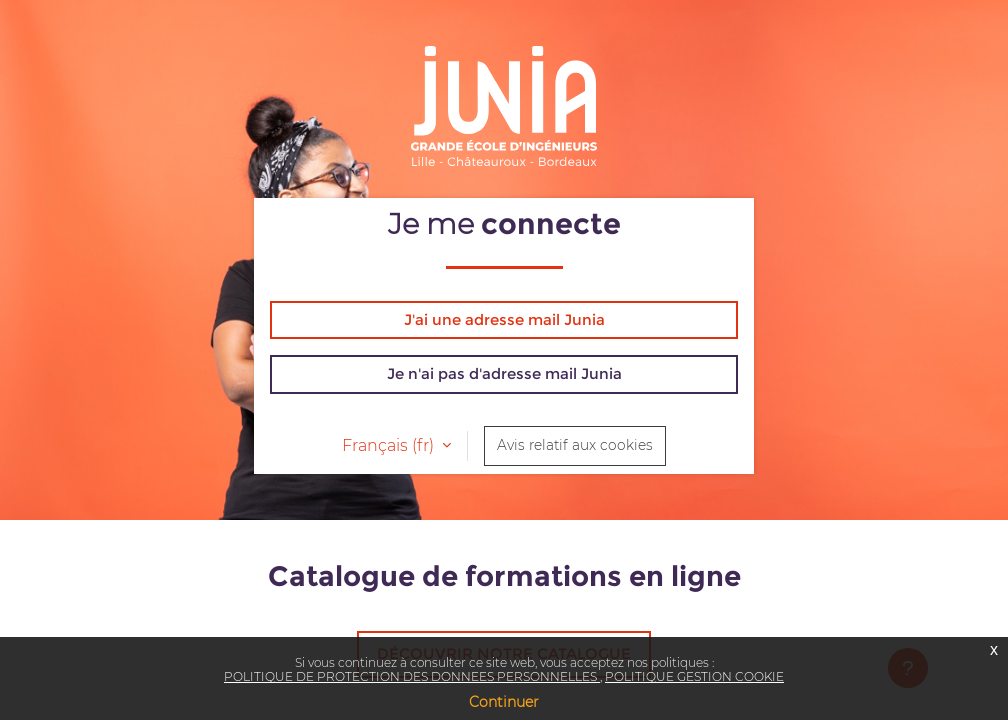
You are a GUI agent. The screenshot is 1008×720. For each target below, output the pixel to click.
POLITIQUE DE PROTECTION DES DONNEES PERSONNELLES (412, 676)
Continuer (504, 702)
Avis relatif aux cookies (575, 445)
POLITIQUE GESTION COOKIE (694, 676)
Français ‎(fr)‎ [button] (390, 445)
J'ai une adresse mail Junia (504, 319)
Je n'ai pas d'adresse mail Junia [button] (504, 373)
